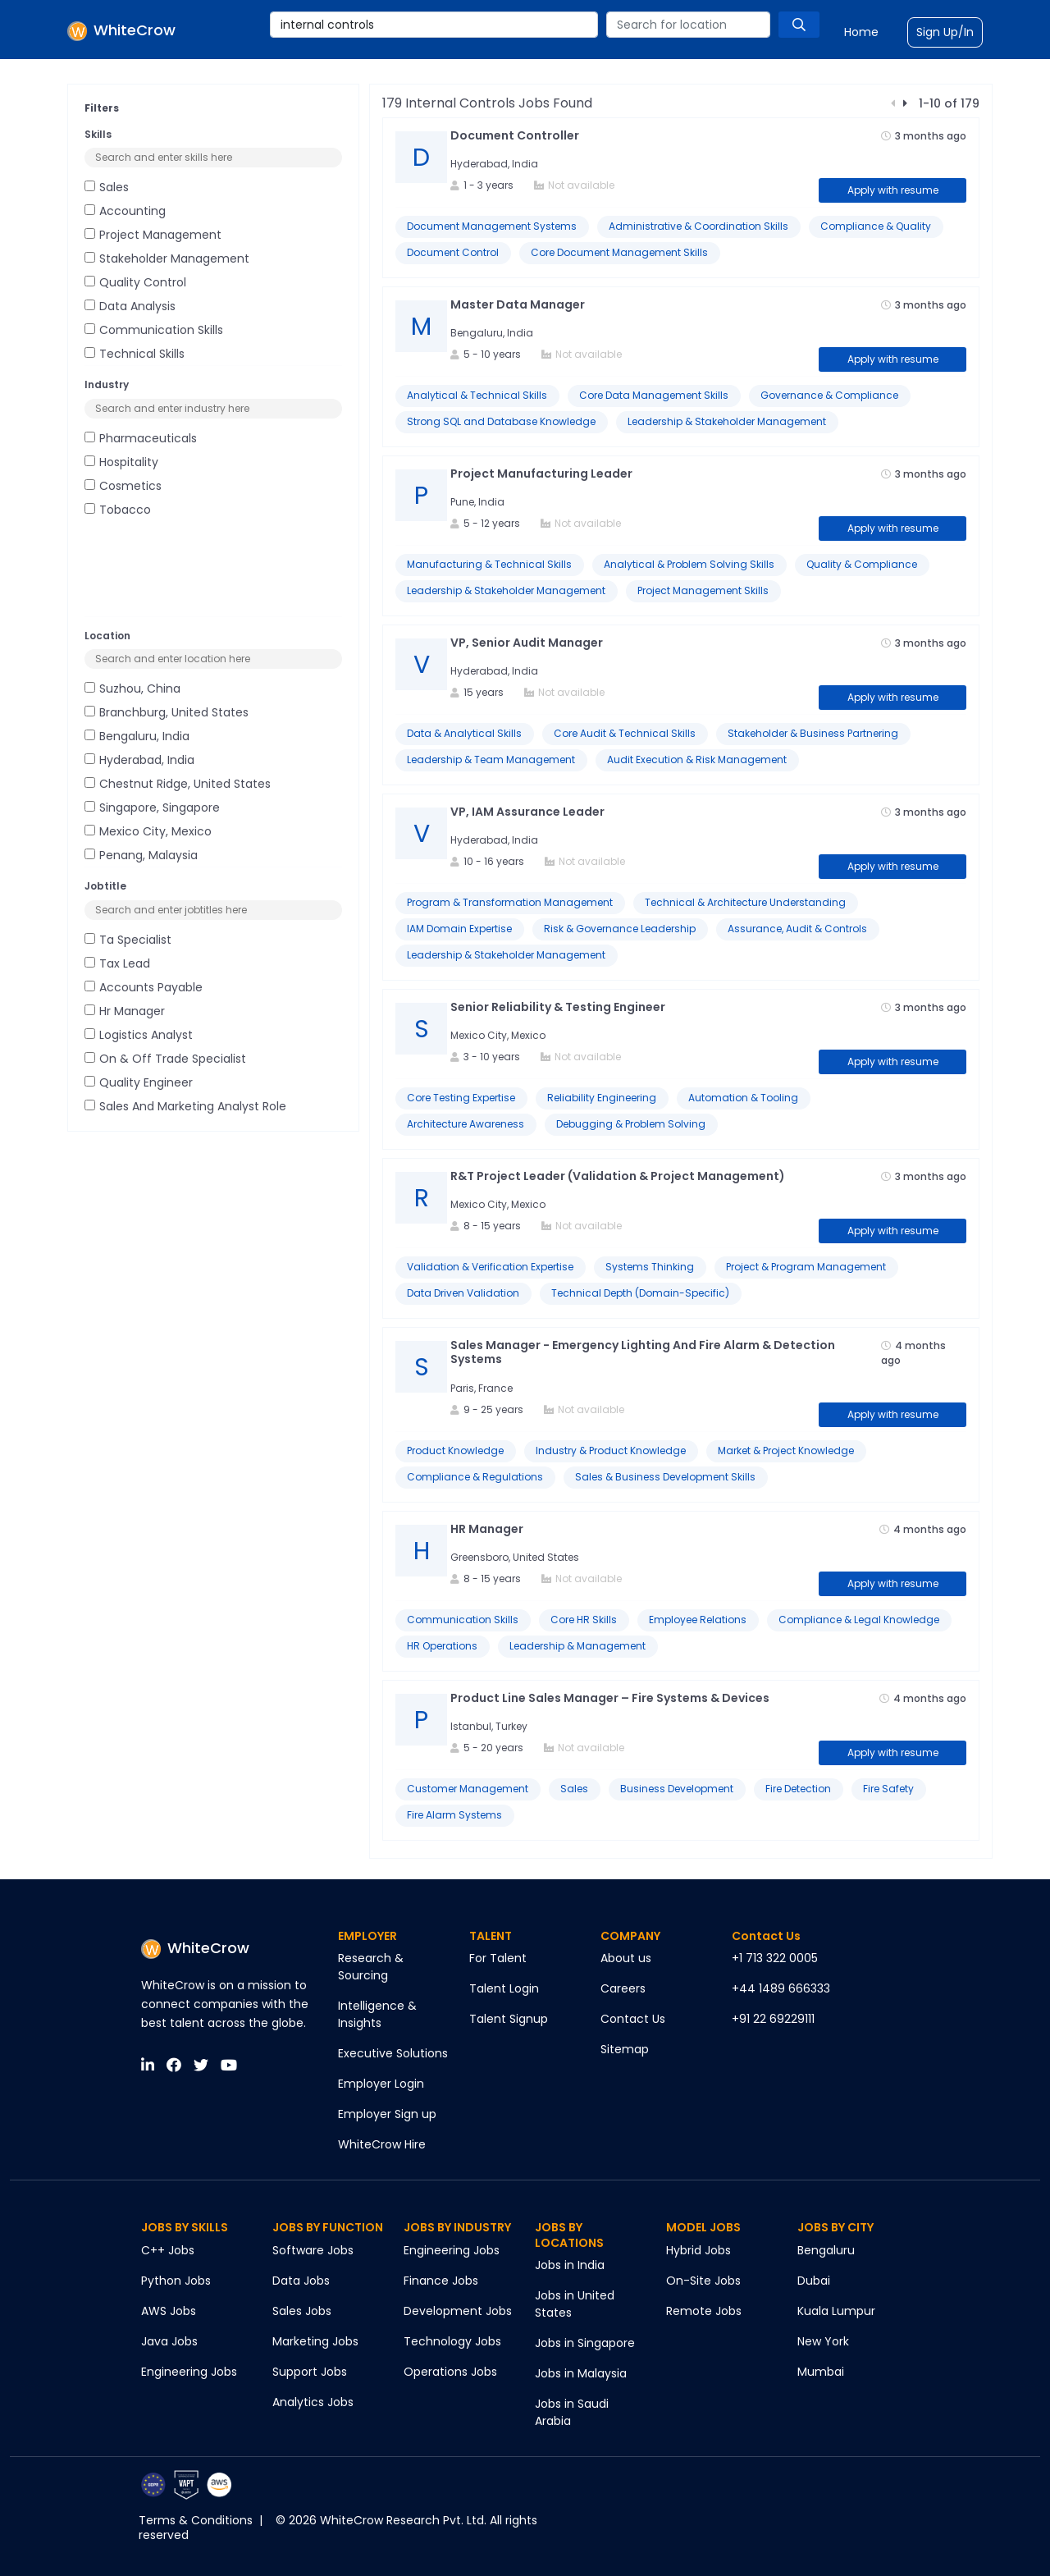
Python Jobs (176, 2280)
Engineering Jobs (189, 2371)
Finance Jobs (441, 2280)
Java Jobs (169, 2341)
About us (625, 1958)
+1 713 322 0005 (775, 1958)
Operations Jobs (450, 2371)
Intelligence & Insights (377, 2014)
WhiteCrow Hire (382, 2144)
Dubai (813, 2280)
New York (823, 2341)
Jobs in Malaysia (581, 2373)
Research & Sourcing (371, 1966)
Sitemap (624, 2049)
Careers (623, 1988)
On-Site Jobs (703, 2280)
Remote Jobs (704, 2311)
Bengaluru (826, 2250)
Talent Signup (508, 2019)
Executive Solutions (393, 2053)
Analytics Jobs (313, 2402)
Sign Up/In (945, 32)
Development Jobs (458, 2311)
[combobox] (434, 24)
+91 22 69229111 (773, 2019)
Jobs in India (570, 2265)
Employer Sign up (387, 2114)
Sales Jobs (301, 2311)
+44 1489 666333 (781, 1988)
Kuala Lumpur (836, 2311)
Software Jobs (313, 2250)
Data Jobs (301, 2280)
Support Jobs (309, 2371)
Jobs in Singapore (585, 2343)
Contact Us (632, 2019)
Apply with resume (892, 190)
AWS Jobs (168, 2311)
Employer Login (381, 2083)
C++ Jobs (167, 2250)
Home (861, 32)
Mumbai (820, 2371)
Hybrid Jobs (698, 2250)
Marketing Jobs (315, 2341)
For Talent (498, 1958)
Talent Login (504, 1988)
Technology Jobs (452, 2341)
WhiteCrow (195, 1948)
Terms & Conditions (196, 2520)
